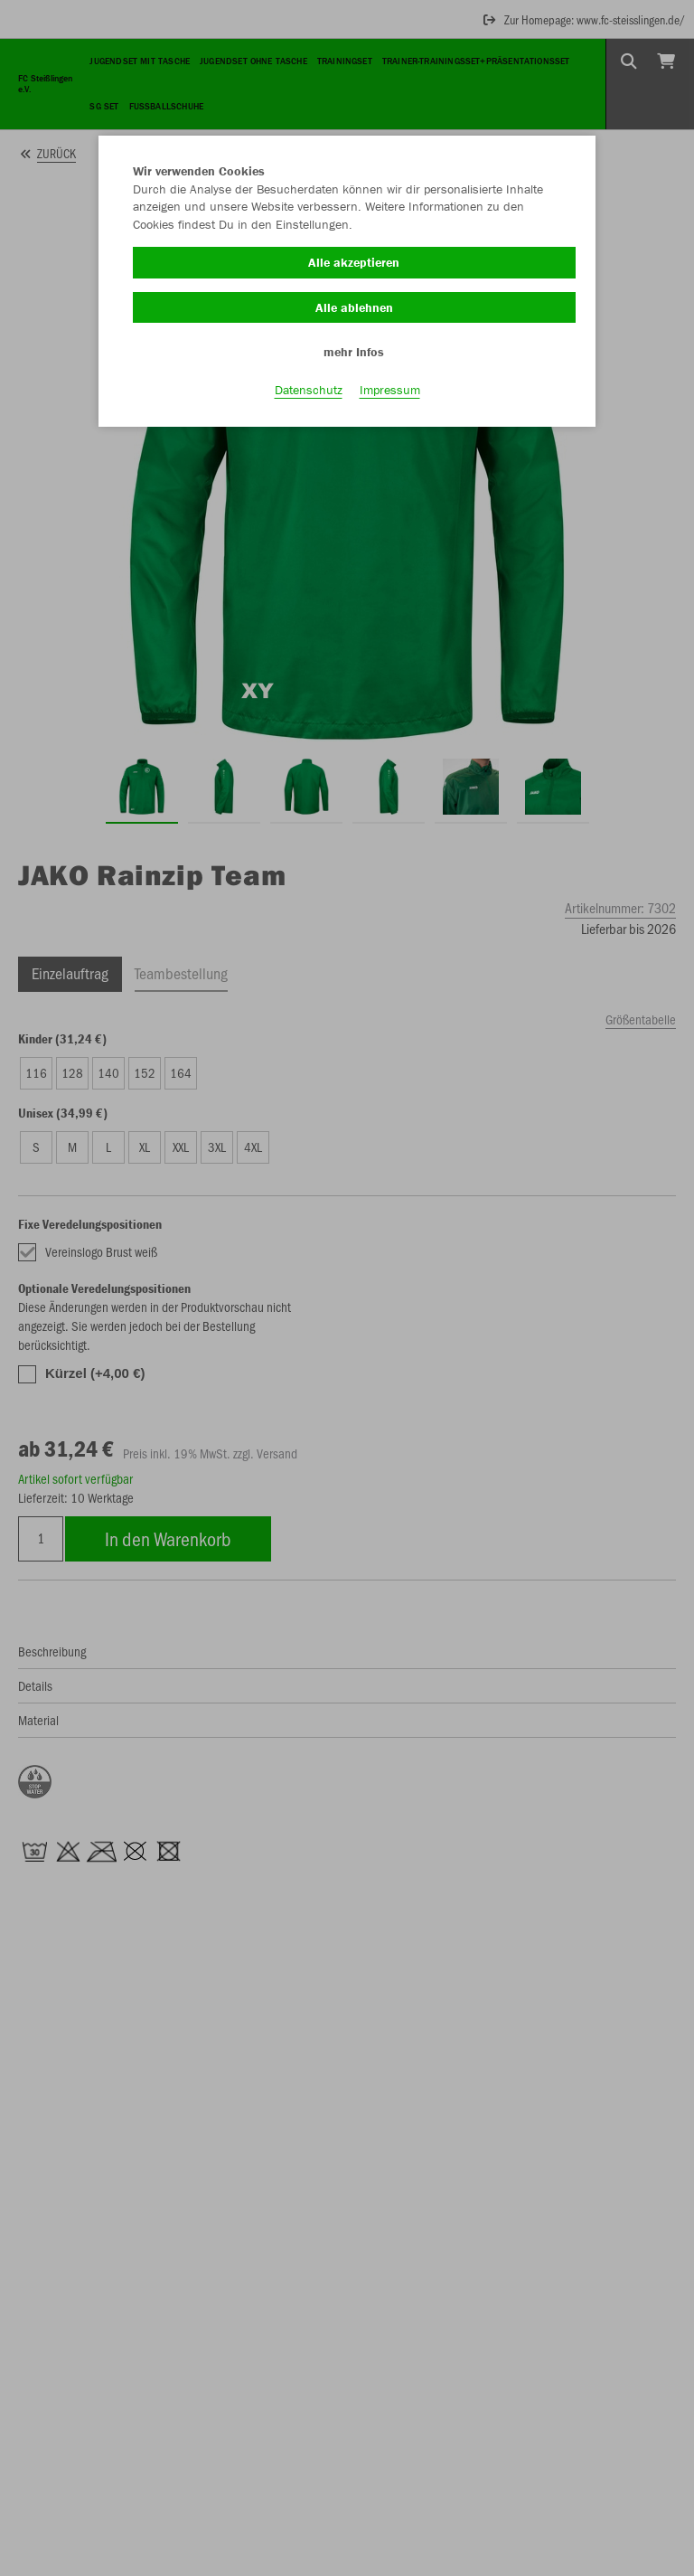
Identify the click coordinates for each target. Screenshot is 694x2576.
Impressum (390, 390)
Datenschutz (308, 390)
